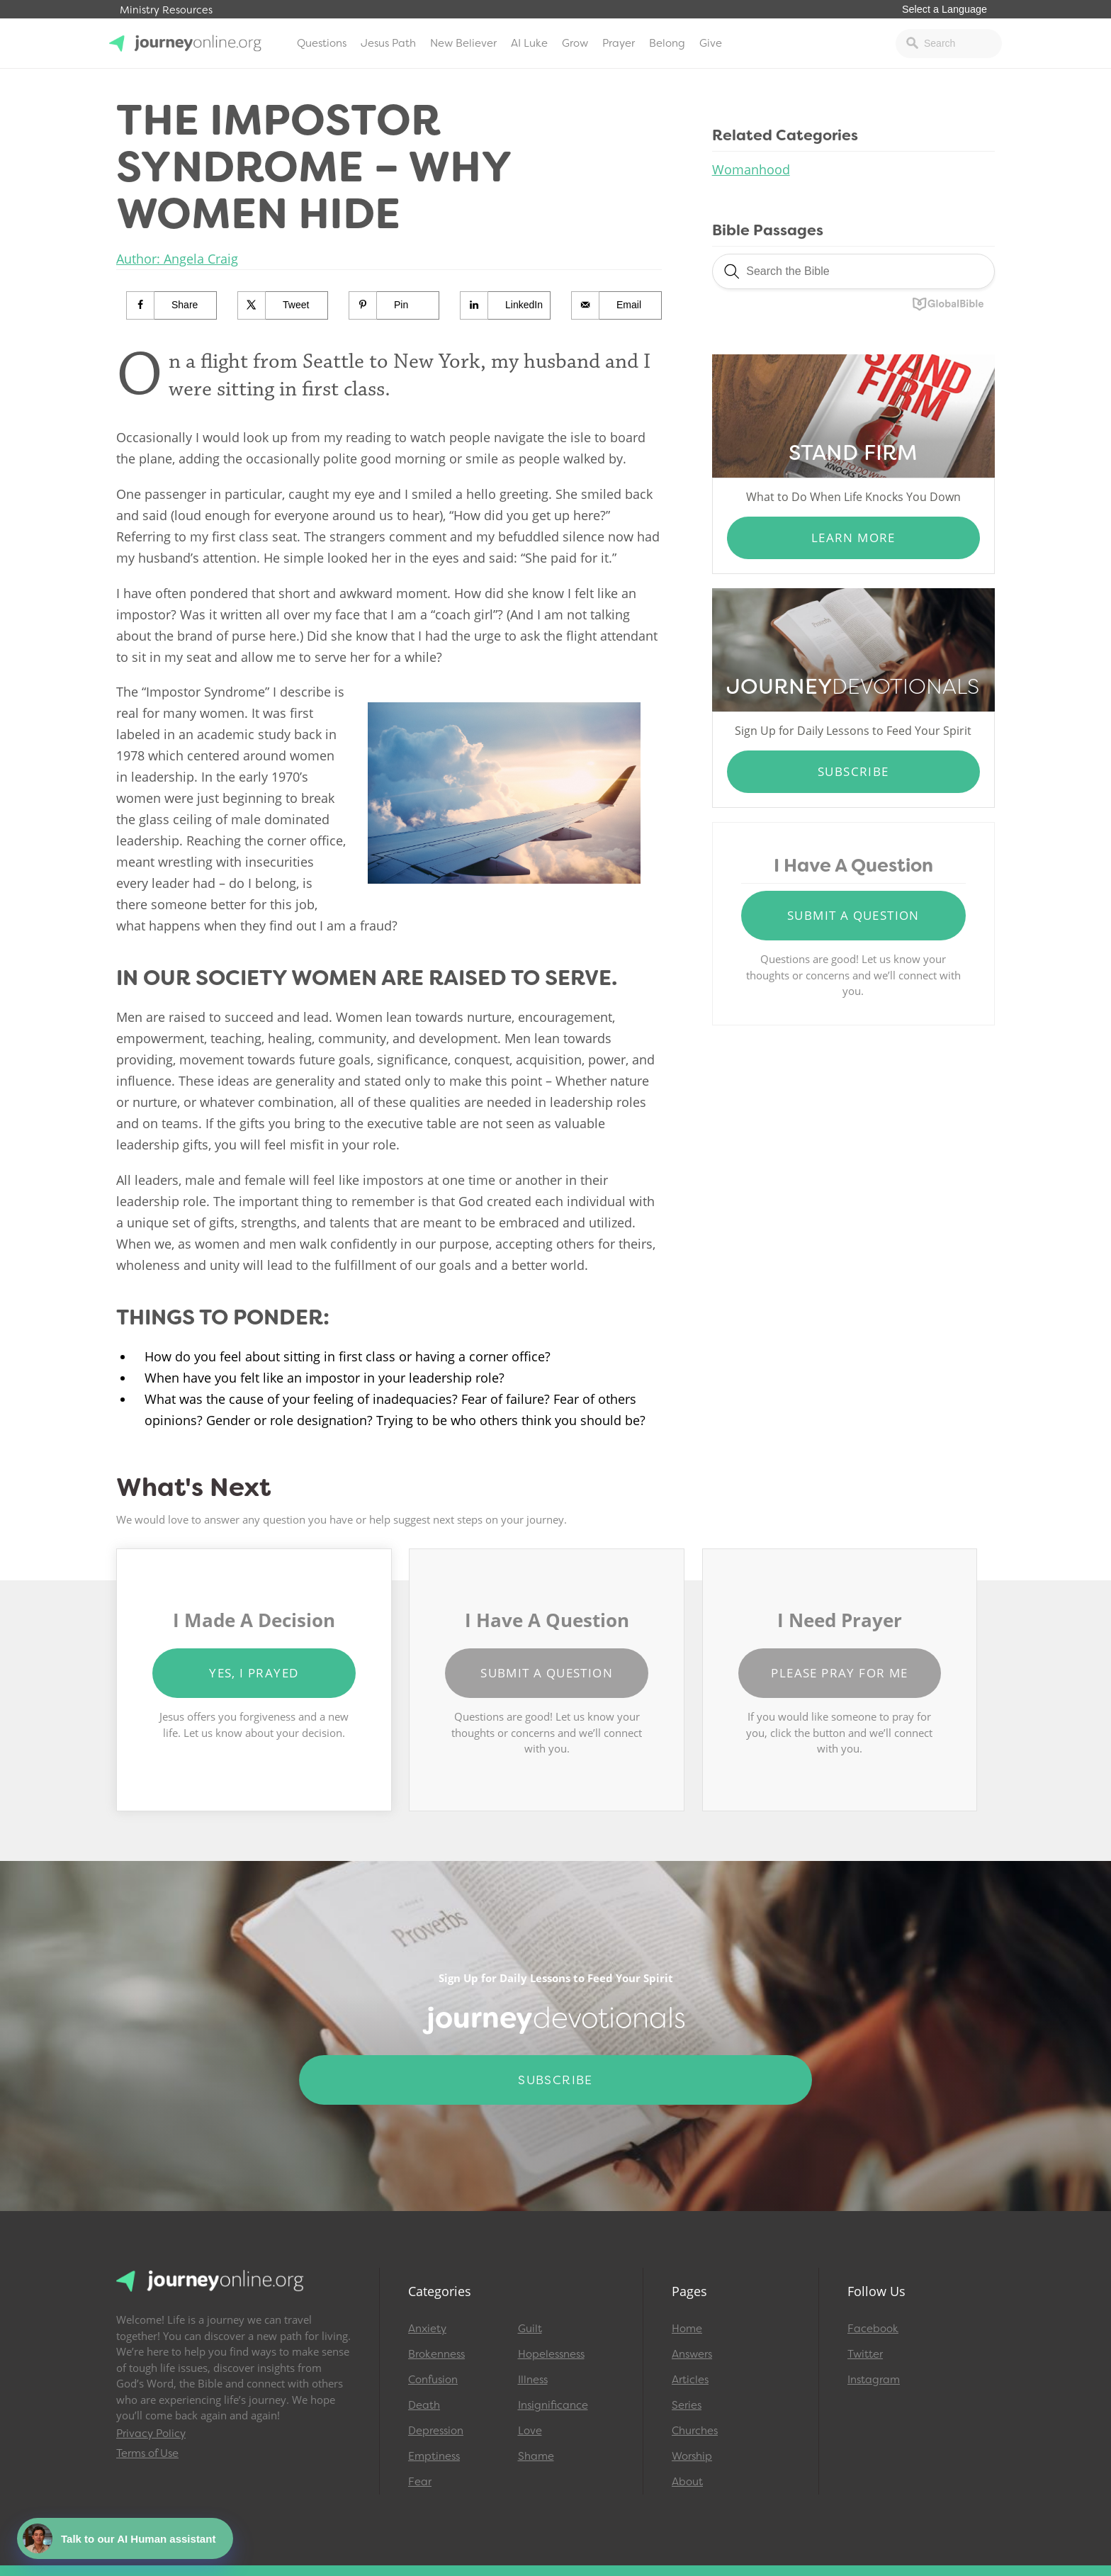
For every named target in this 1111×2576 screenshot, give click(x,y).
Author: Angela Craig (177, 258)
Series (686, 2405)
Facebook (872, 2329)
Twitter (865, 2354)
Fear (420, 2482)
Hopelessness (551, 2354)
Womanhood (751, 169)
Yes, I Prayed (253, 1673)
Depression (435, 2431)
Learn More (853, 537)
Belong (667, 43)
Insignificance (553, 2405)
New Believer (463, 43)
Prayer (618, 43)
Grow (575, 43)
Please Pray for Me (839, 1673)
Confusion (433, 2380)
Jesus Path (388, 43)
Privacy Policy (151, 2433)
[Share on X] (283, 305)
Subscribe (853, 771)
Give (710, 43)
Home (687, 2329)
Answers (692, 2354)
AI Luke (529, 43)
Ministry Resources (166, 10)
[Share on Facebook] (172, 305)
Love (530, 2431)
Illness (533, 2380)
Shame (536, 2456)
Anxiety (427, 2329)
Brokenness (436, 2354)
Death (424, 2405)
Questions (321, 43)
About (687, 2482)
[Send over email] (617, 305)
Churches (695, 2431)
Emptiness (434, 2456)
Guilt (530, 2329)
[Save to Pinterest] (394, 305)
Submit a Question (853, 915)
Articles (690, 2380)
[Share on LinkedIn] (506, 305)
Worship (692, 2456)
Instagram (873, 2380)
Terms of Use (147, 2453)
